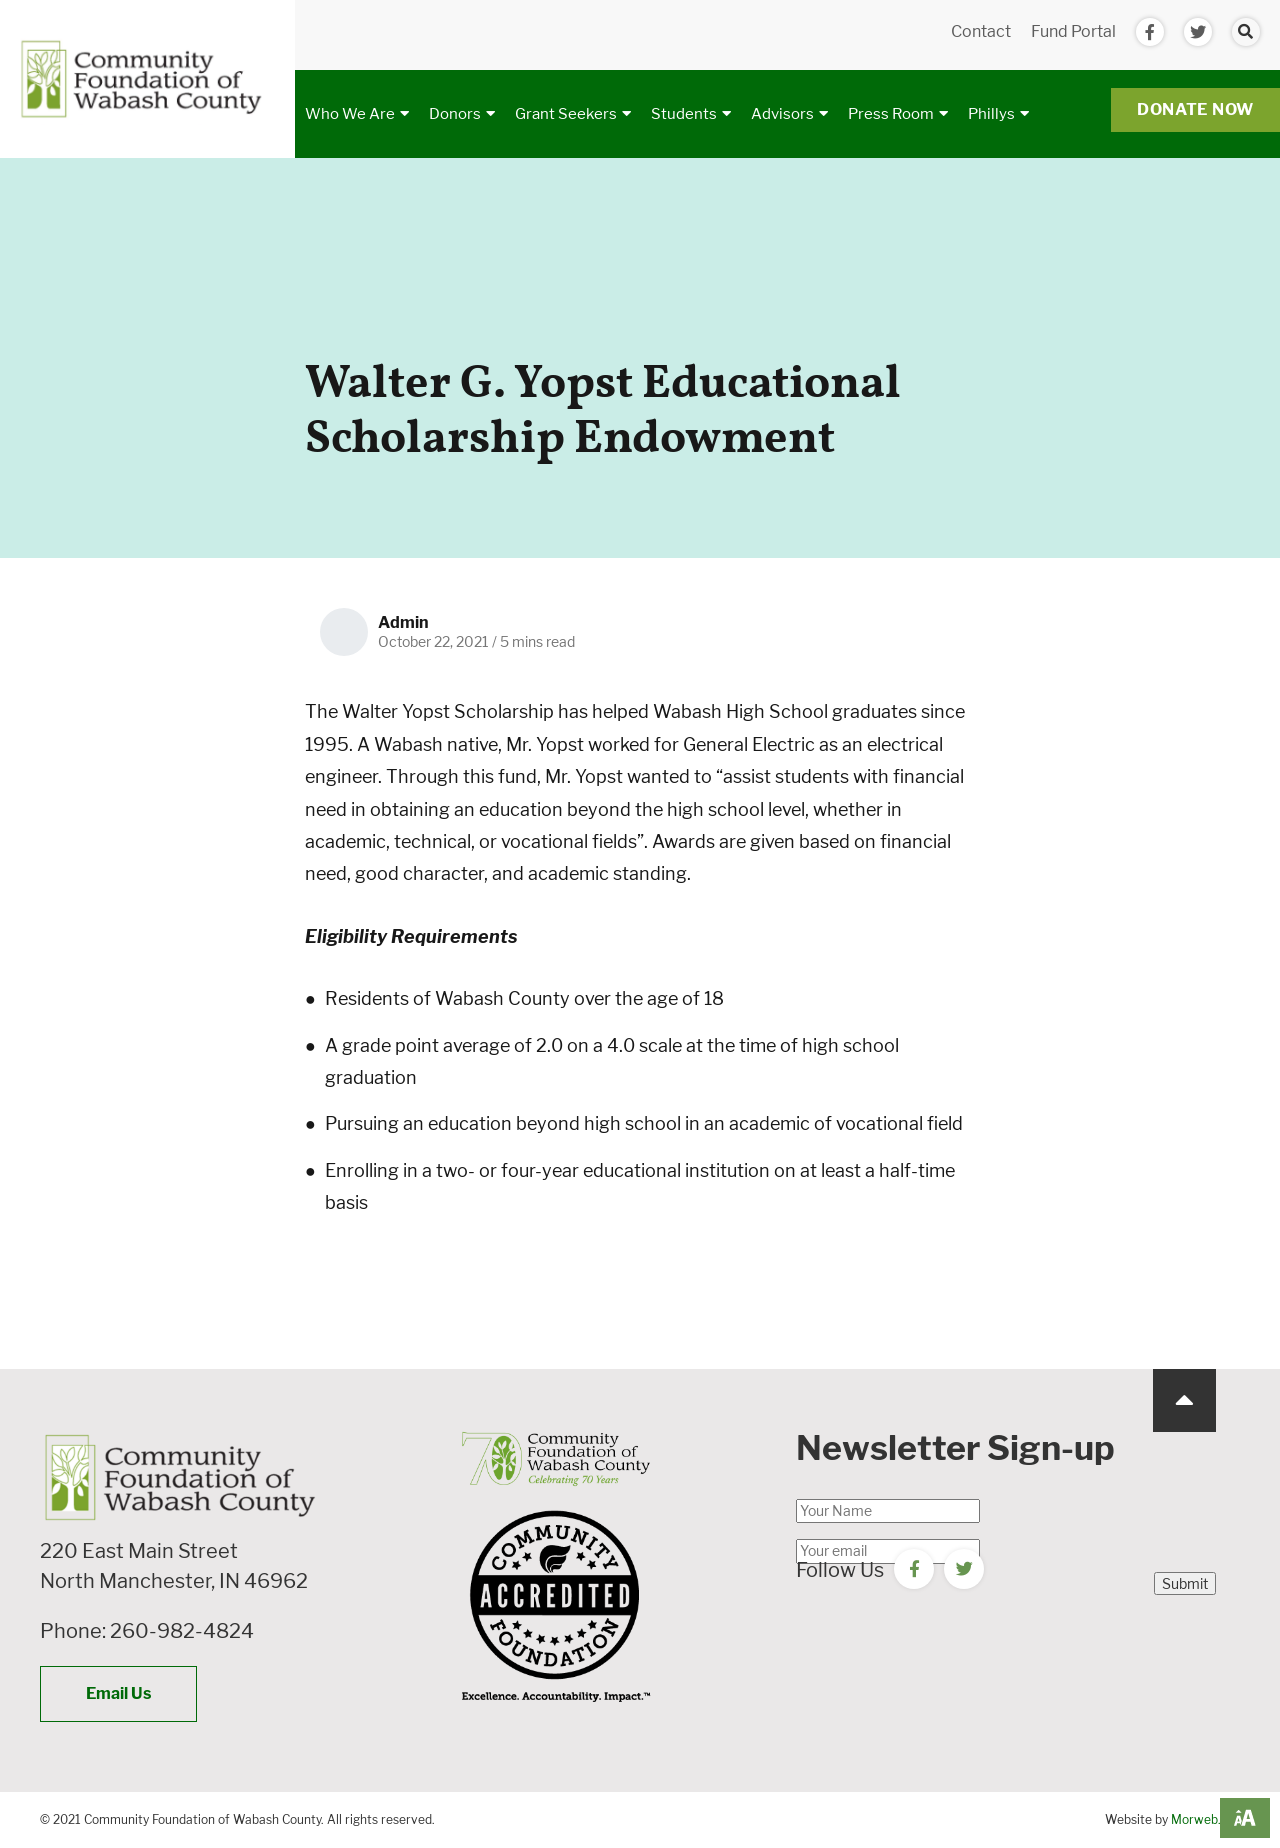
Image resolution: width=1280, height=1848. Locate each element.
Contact (981, 31)
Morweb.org (1205, 1819)
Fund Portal (1073, 31)
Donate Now (1195, 109)
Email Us (118, 1693)
